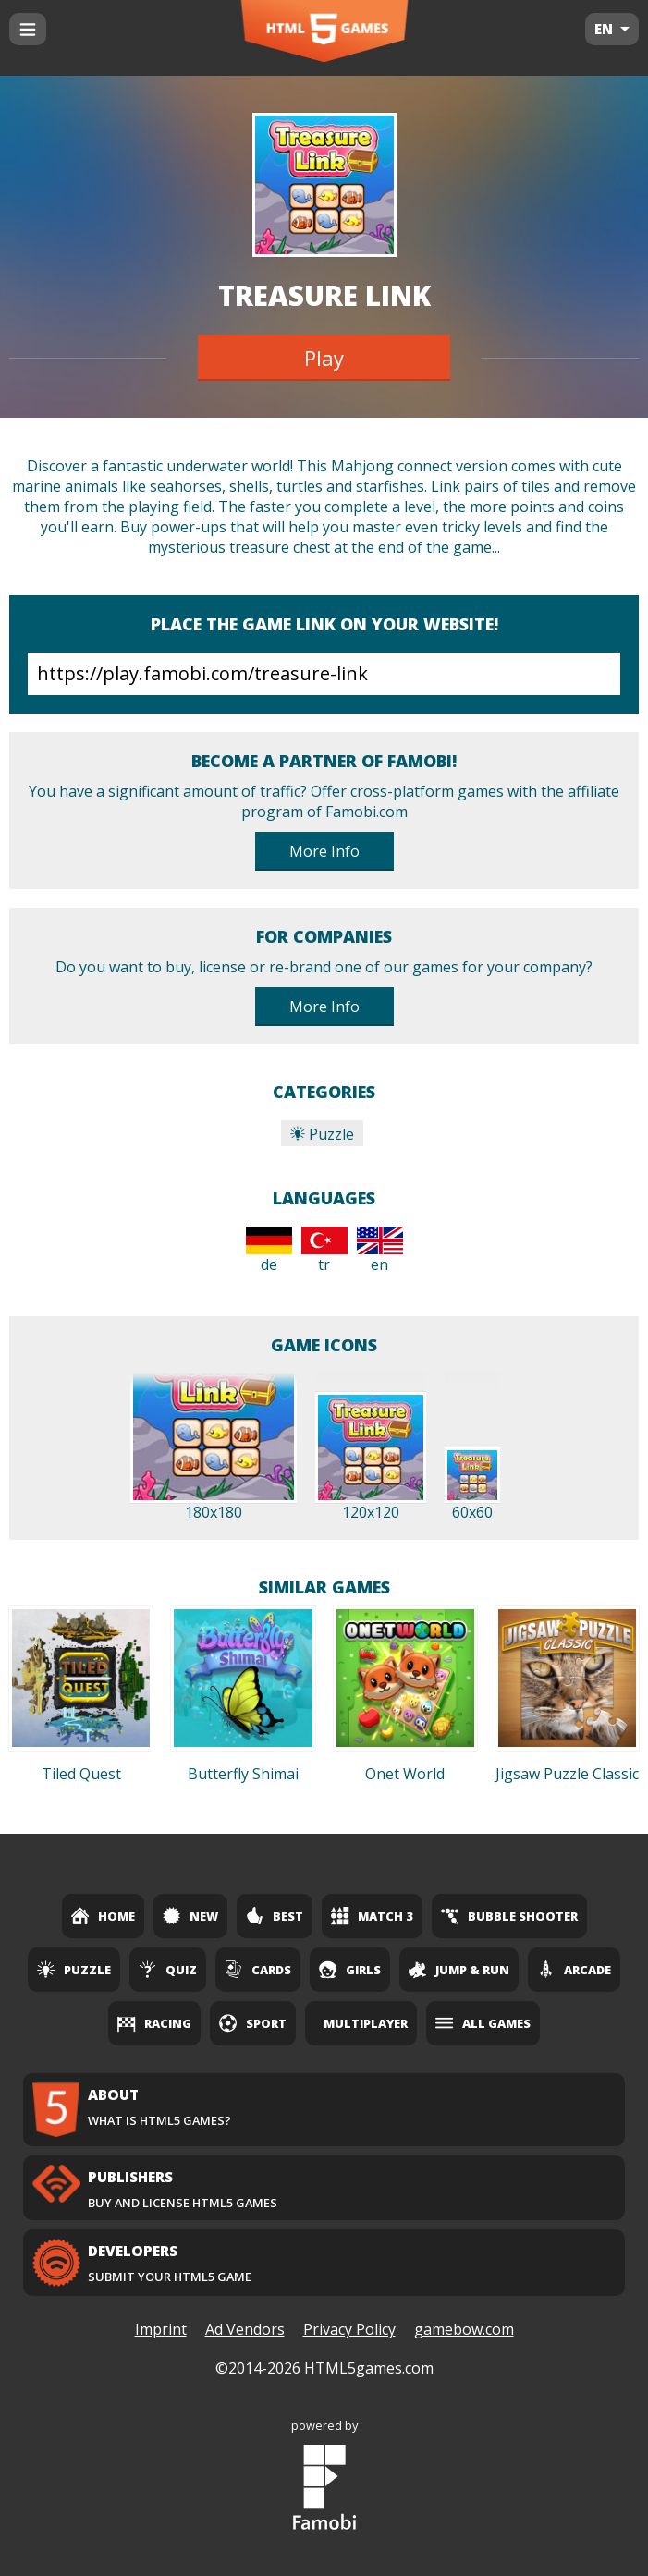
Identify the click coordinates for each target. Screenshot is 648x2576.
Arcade (574, 1969)
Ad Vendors (245, 2329)
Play (324, 358)
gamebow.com (464, 2329)
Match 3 (372, 1916)
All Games (483, 2023)
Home (103, 1916)
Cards (258, 1969)
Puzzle (322, 1134)
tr (324, 1251)
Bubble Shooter (509, 1916)
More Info (324, 851)
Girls (350, 1969)
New (190, 1916)
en (380, 1251)
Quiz (168, 1969)
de (269, 1251)
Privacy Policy (349, 2329)
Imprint (161, 2329)
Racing (154, 2023)
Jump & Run (459, 1969)
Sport (253, 2023)
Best (274, 1916)
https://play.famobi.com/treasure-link (324, 674)
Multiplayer (366, 2023)
